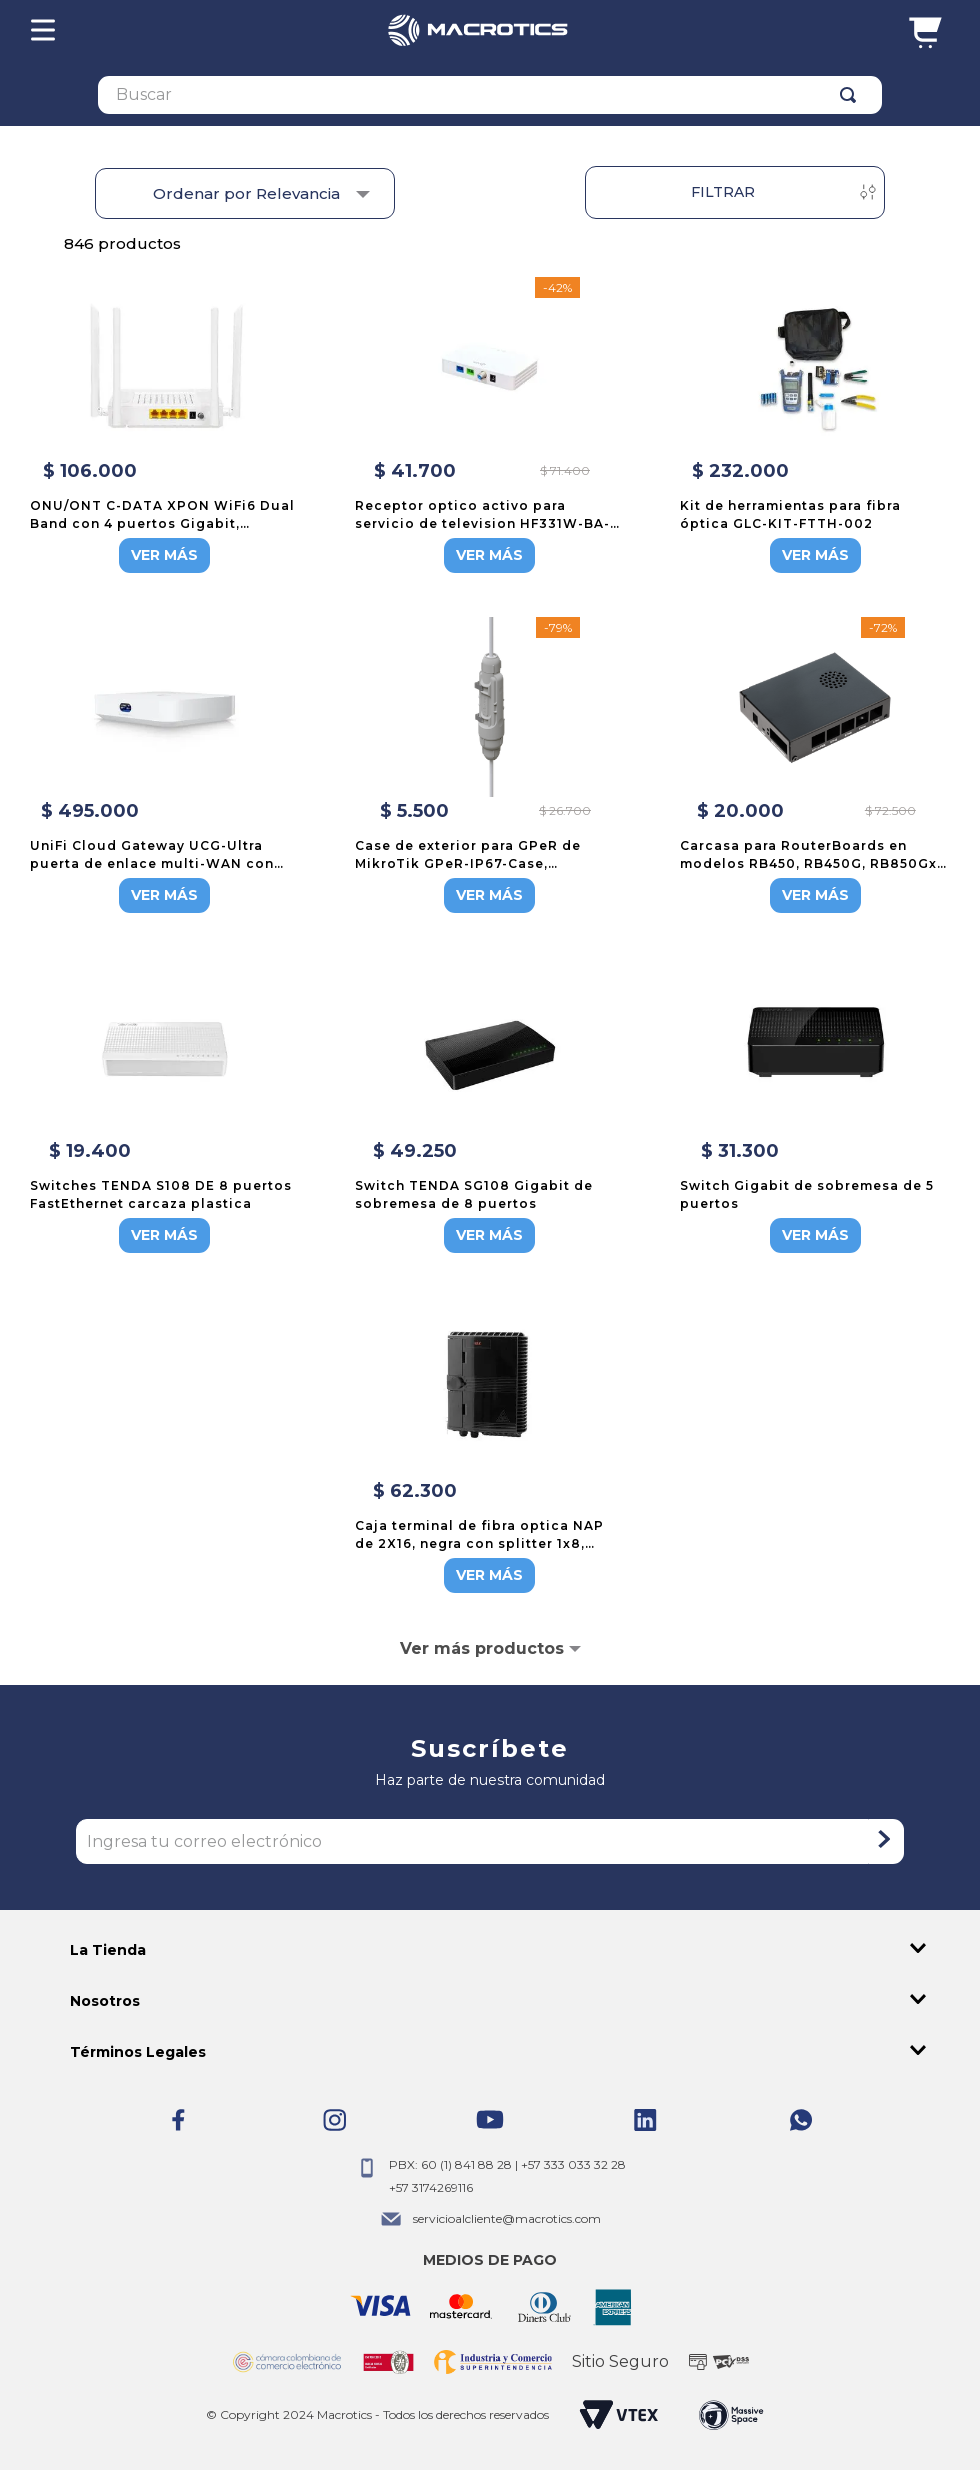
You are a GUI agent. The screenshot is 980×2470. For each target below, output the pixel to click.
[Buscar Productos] (852, 95)
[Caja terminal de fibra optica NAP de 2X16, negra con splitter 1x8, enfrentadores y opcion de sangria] (490, 1447)
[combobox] (490, 95)
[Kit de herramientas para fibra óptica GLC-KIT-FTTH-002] (815, 427)
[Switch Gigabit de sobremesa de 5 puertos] (815, 1107)
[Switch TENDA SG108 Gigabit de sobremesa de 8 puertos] (490, 1107)
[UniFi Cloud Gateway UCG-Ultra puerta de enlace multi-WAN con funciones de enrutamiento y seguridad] (165, 767)
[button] (490, 1950)
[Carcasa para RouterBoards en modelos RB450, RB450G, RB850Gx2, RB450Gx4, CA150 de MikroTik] (815, 767)
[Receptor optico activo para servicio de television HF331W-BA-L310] (490, 427)
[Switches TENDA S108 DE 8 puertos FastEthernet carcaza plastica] (165, 1107)
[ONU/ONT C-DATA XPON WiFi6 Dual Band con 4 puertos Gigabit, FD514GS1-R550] (165, 427)
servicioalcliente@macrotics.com (507, 2218)
